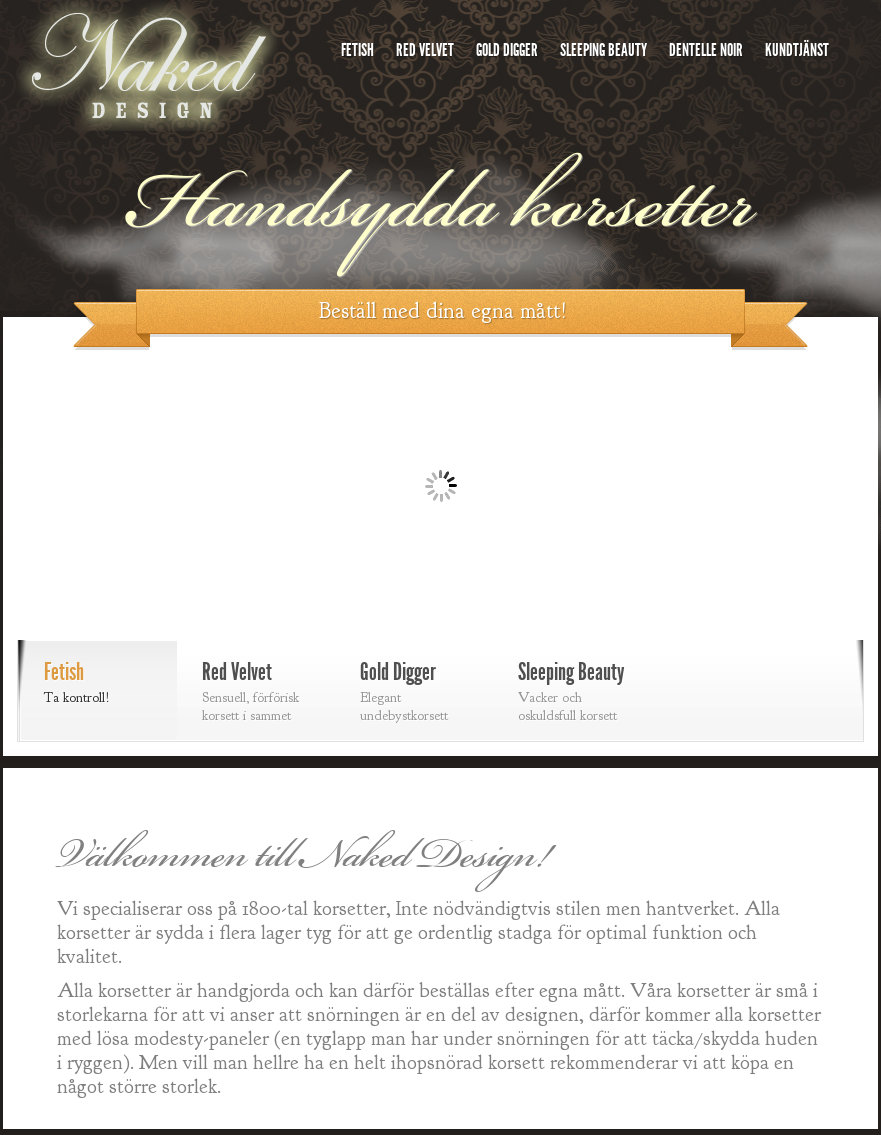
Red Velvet (425, 50)
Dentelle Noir (706, 50)
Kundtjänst (797, 50)
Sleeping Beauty (603, 50)
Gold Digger (507, 50)
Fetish (357, 50)
